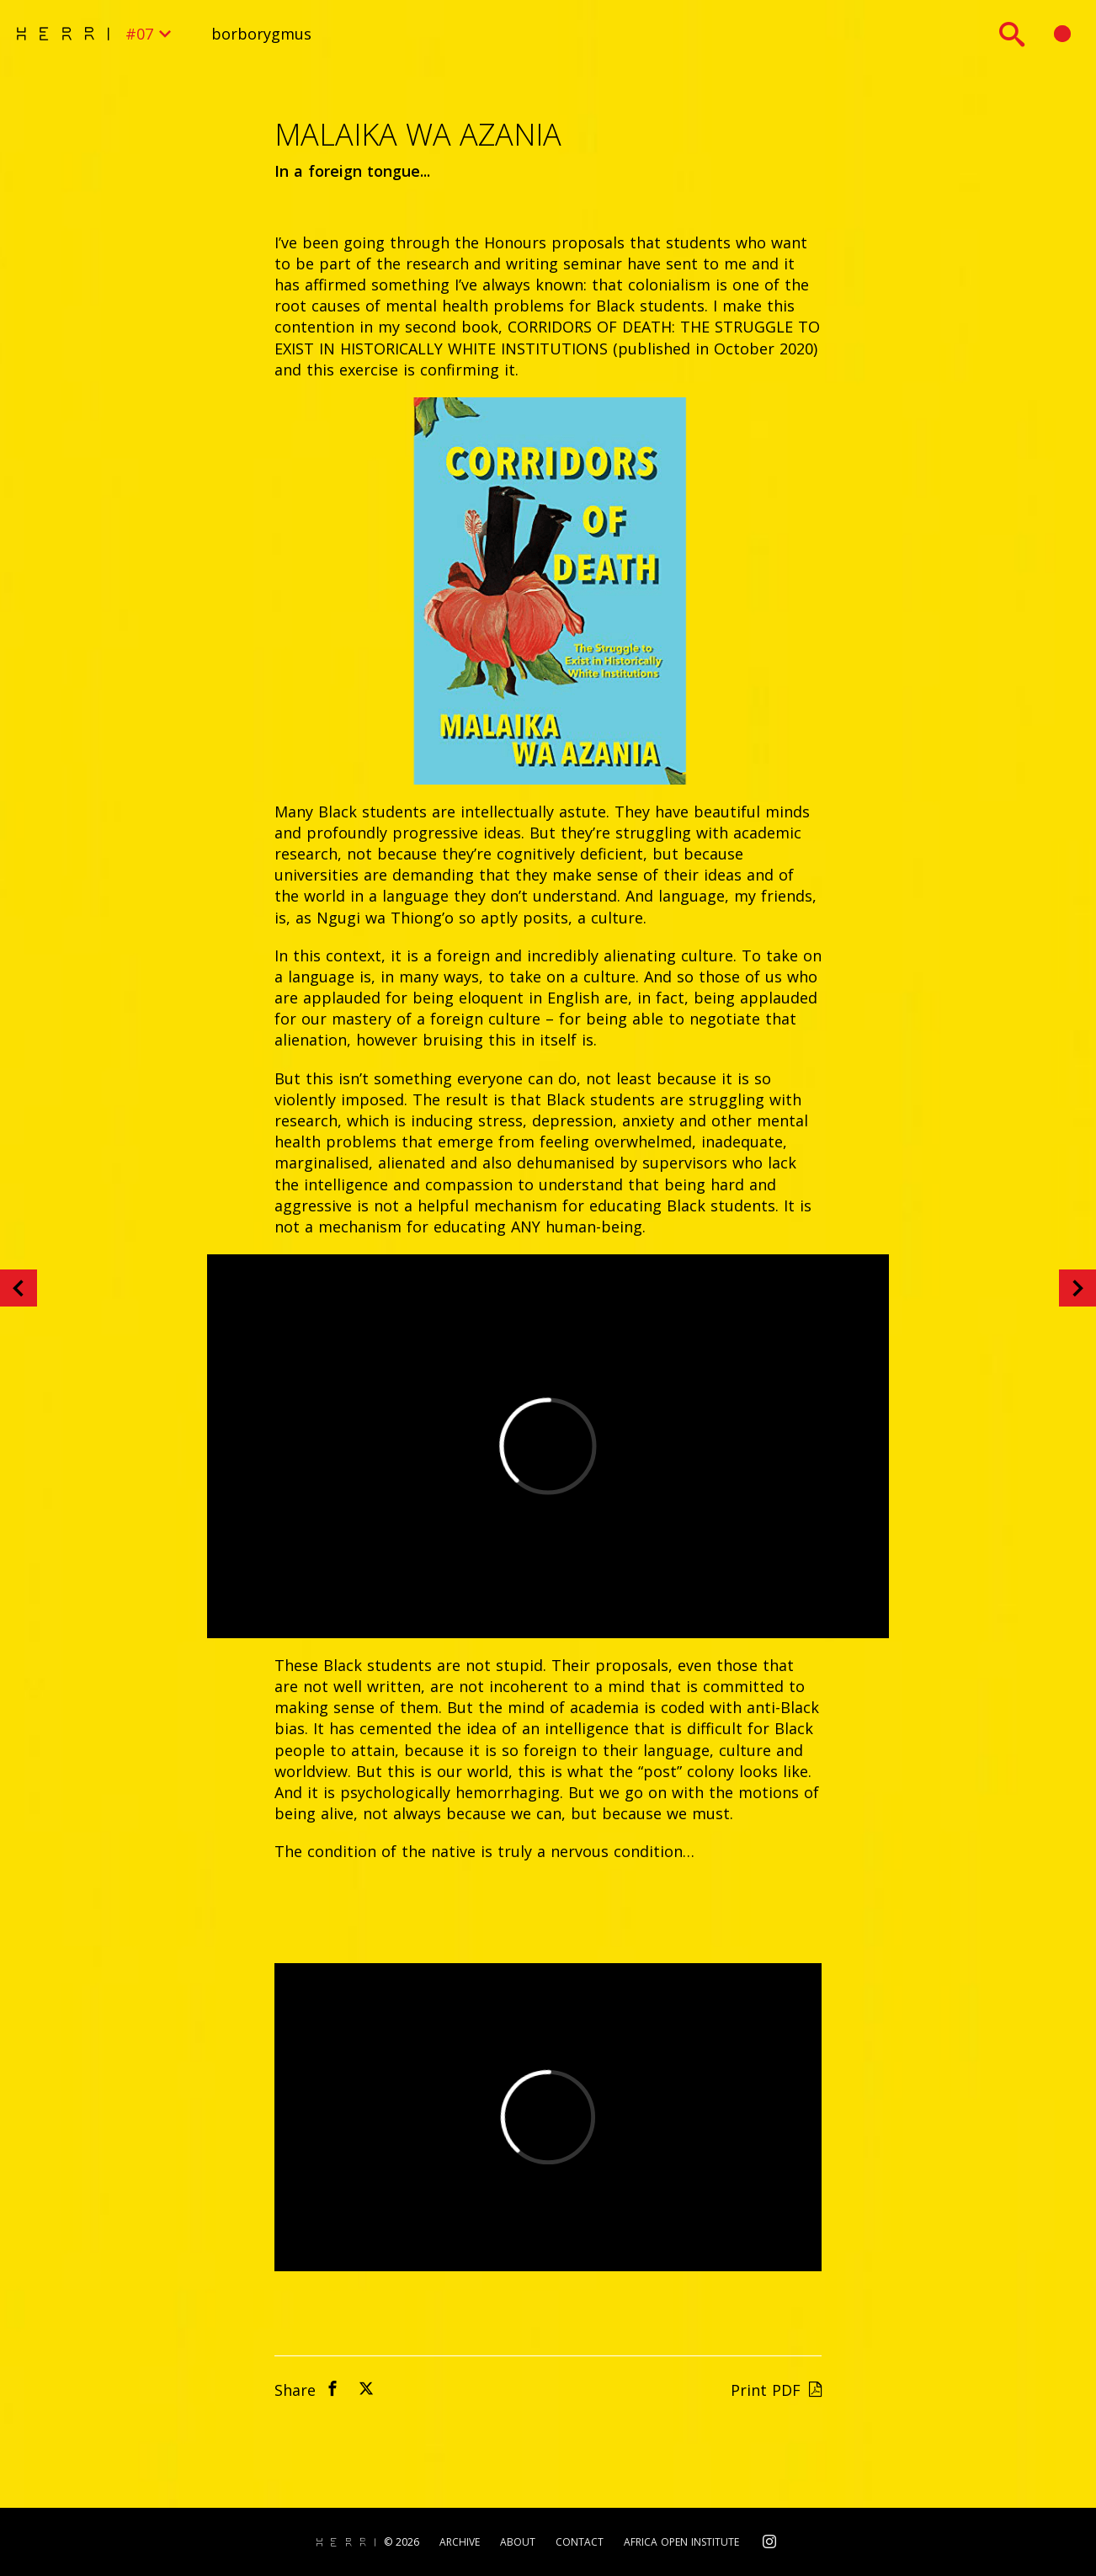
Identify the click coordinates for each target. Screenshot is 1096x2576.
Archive (459, 2542)
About (517, 2542)
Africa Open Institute (681, 2542)
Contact (580, 2542)
